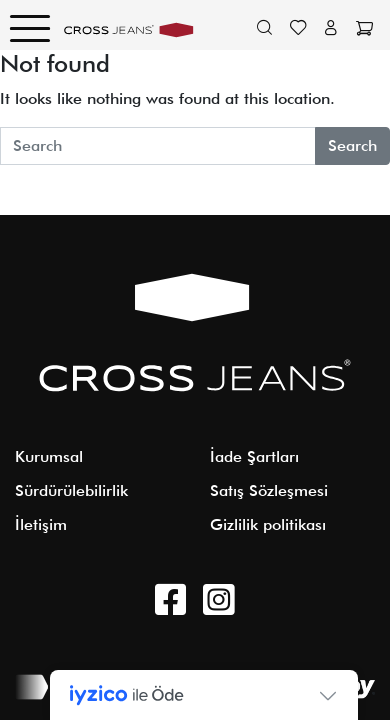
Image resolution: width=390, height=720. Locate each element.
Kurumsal (49, 456)
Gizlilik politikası (268, 524)
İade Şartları (254, 456)
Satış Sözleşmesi (269, 490)
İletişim (41, 524)
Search (352, 145)
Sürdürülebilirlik (71, 490)
